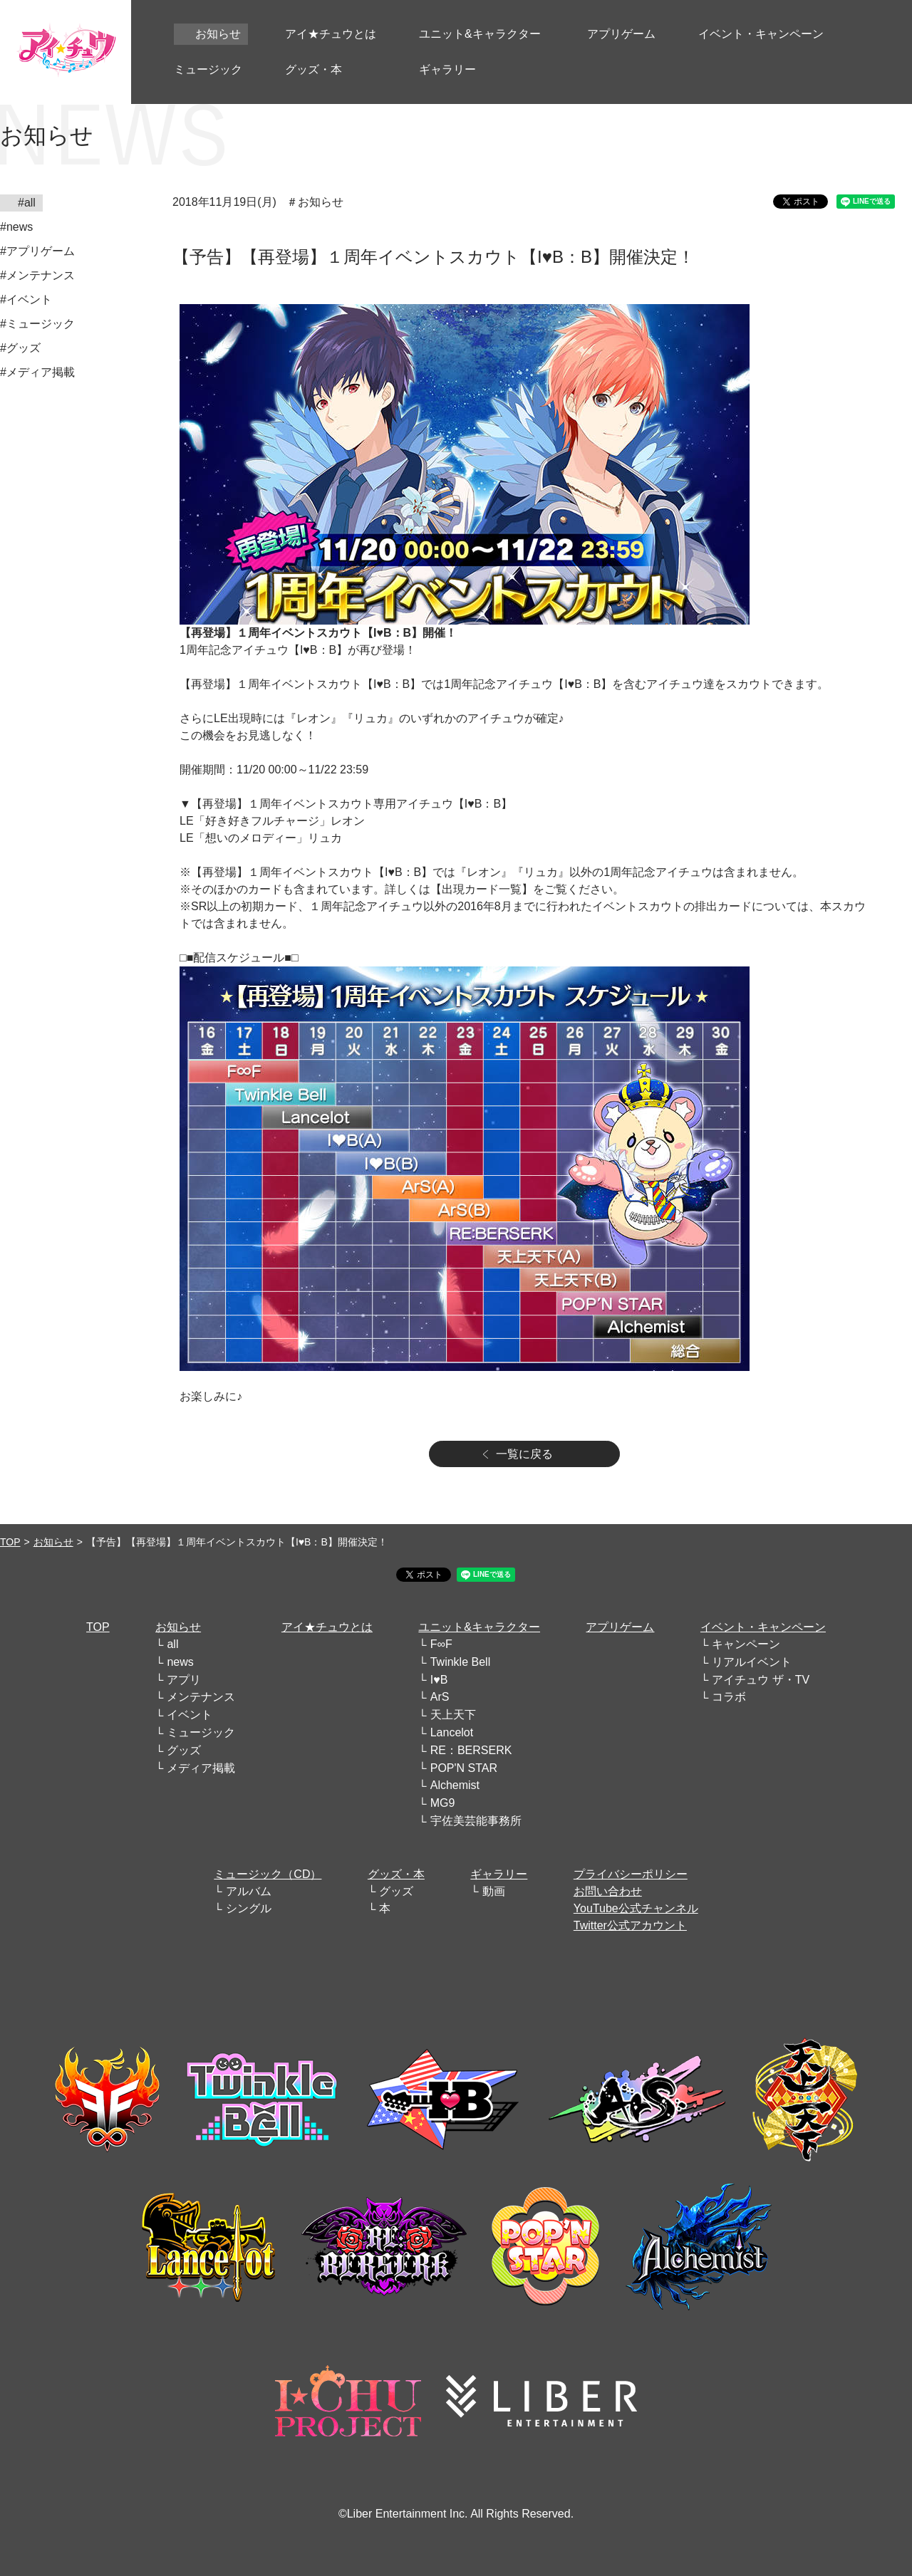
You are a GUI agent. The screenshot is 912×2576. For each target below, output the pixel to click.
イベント (189, 1715)
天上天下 (453, 1715)
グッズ (184, 1750)
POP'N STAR (463, 1768)
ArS (440, 1697)
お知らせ (53, 1542)
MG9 (442, 1803)
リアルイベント (752, 1662)
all (172, 1644)
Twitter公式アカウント (630, 1925)
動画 (493, 1891)
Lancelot (452, 1732)
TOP (10, 1542)
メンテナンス (201, 1697)
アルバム (248, 1891)
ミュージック (201, 1732)
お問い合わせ (608, 1891)
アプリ (184, 1680)
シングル (248, 1908)
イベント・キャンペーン (763, 1627)
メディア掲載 (201, 1768)
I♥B (439, 1680)
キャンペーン (746, 1644)
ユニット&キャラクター (479, 1627)
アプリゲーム (620, 1627)
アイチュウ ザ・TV (760, 1680)
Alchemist (455, 1785)
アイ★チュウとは (327, 1627)
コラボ (729, 1697)
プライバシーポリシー (631, 1874)
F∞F (441, 1644)
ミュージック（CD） (267, 1874)
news (180, 1662)
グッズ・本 (396, 1874)
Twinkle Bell (460, 1662)
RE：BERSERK (471, 1750)
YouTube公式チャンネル (636, 1908)
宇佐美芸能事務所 (476, 1821)
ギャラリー (498, 1874)
